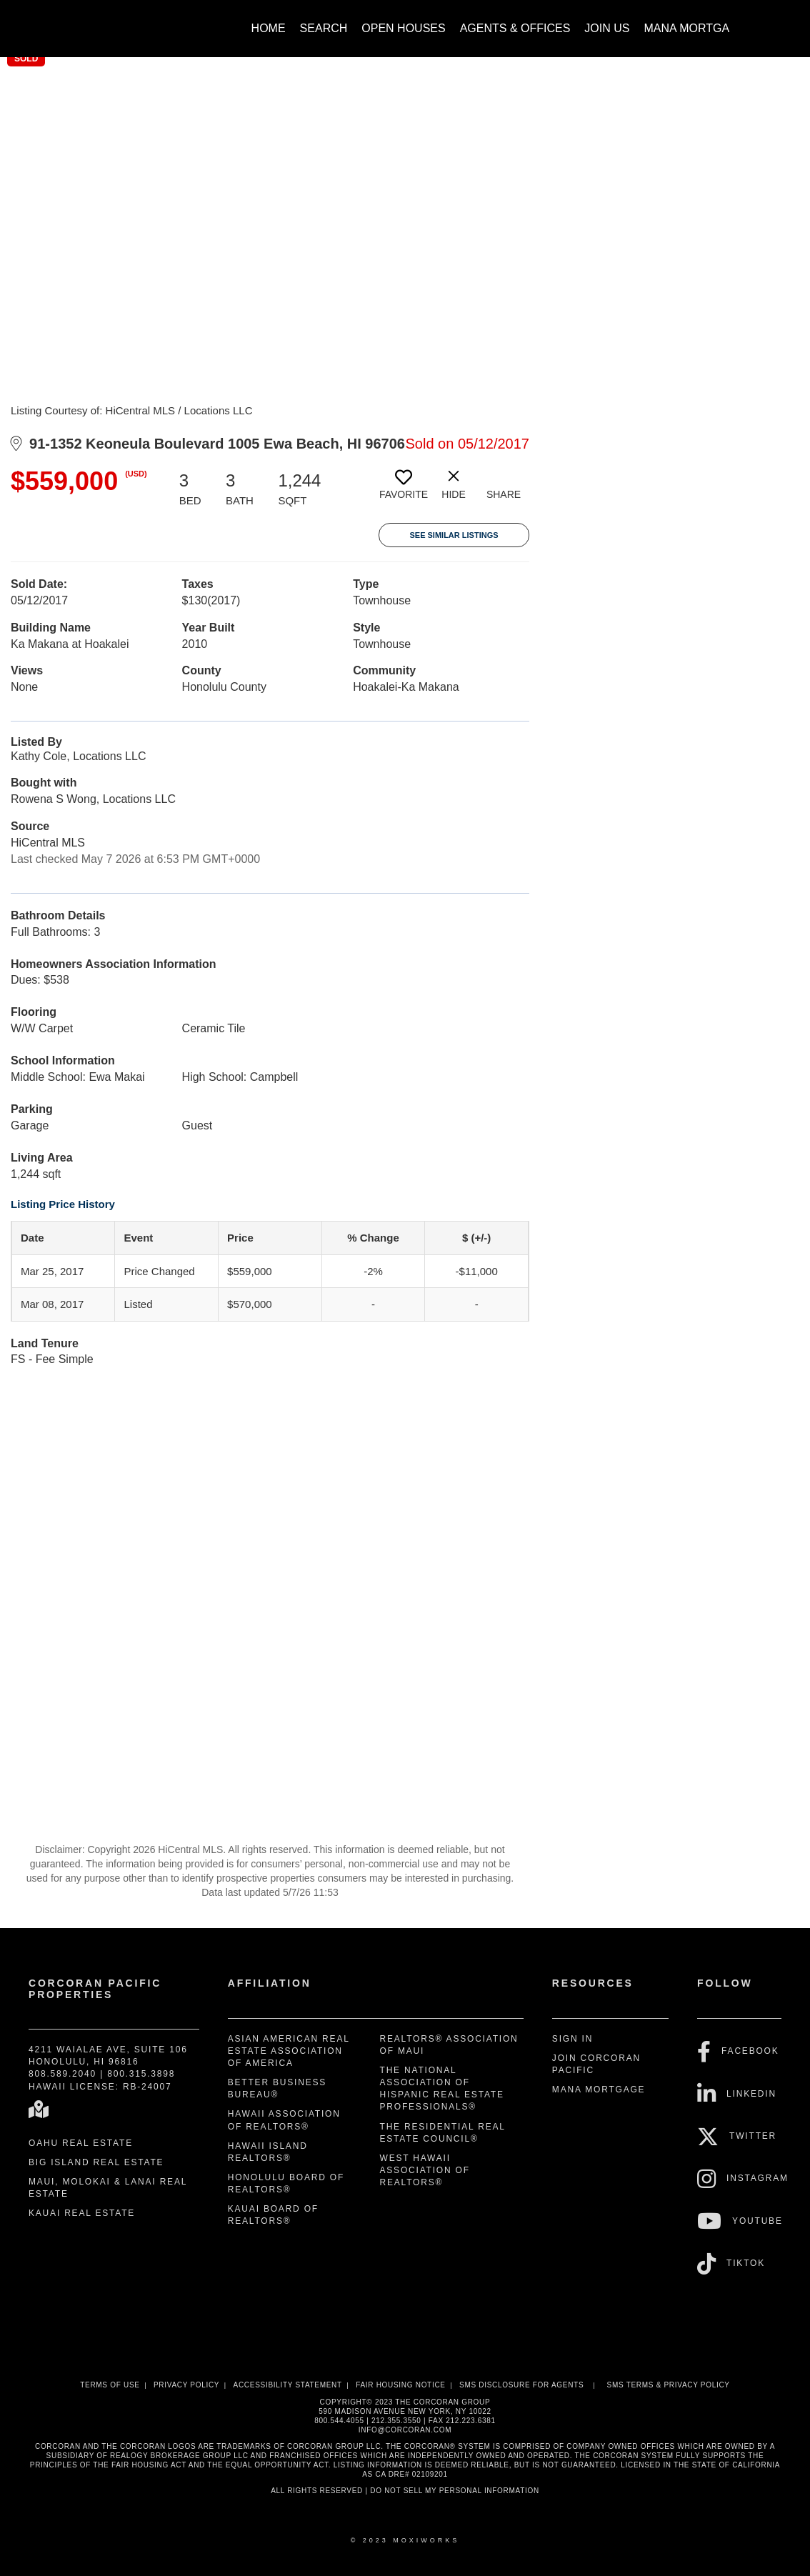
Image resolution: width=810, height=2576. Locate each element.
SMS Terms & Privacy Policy (668, 2385)
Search (324, 28)
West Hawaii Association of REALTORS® (425, 2170)
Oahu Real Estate (81, 2143)
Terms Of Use (109, 2385)
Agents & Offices (515, 28)
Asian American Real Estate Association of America (288, 2051)
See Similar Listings (453, 535)
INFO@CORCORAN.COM (405, 2430)
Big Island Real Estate (96, 2162)
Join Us (606, 28)
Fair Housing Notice (401, 2385)
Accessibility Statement (288, 2385)
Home (268, 28)
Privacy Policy (186, 2385)
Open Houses (403, 28)
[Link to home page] (77, 21)
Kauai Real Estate (82, 2213)
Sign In (572, 2039)
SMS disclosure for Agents (521, 2385)
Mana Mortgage (695, 28)
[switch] (404, 490)
